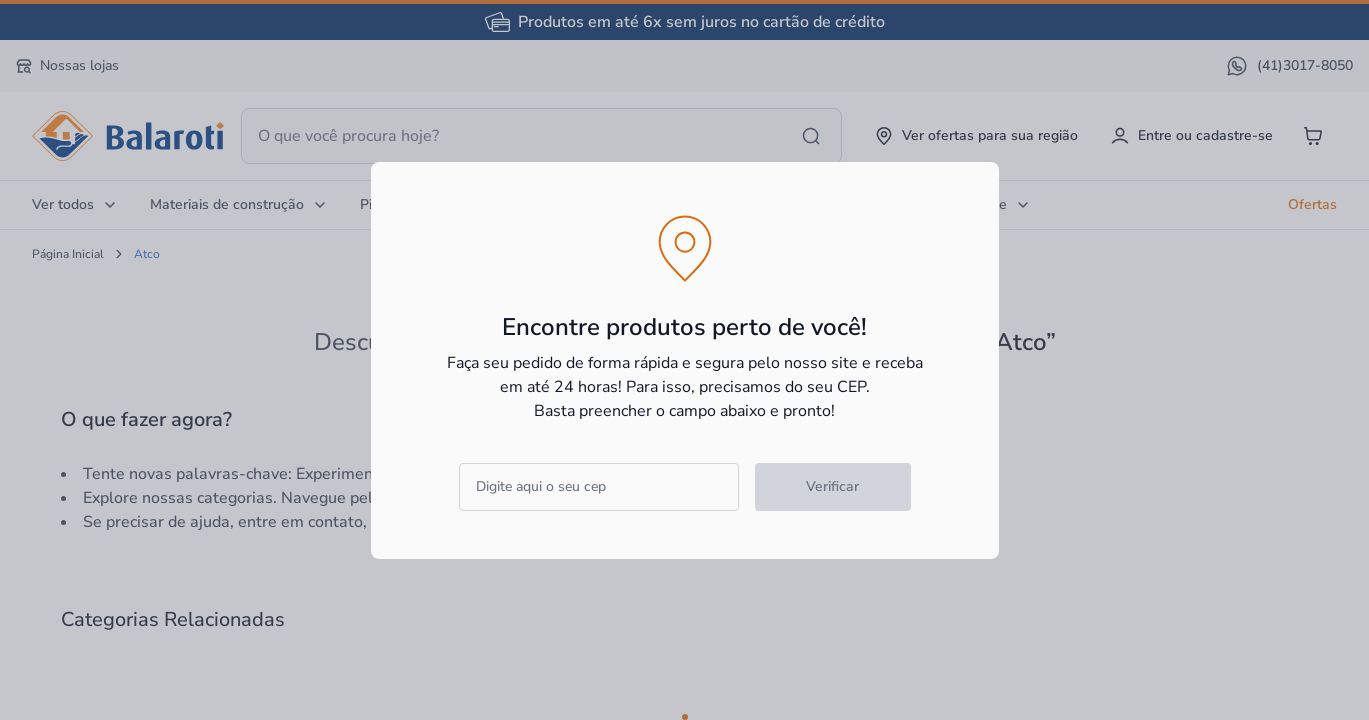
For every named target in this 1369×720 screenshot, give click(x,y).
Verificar (832, 486)
